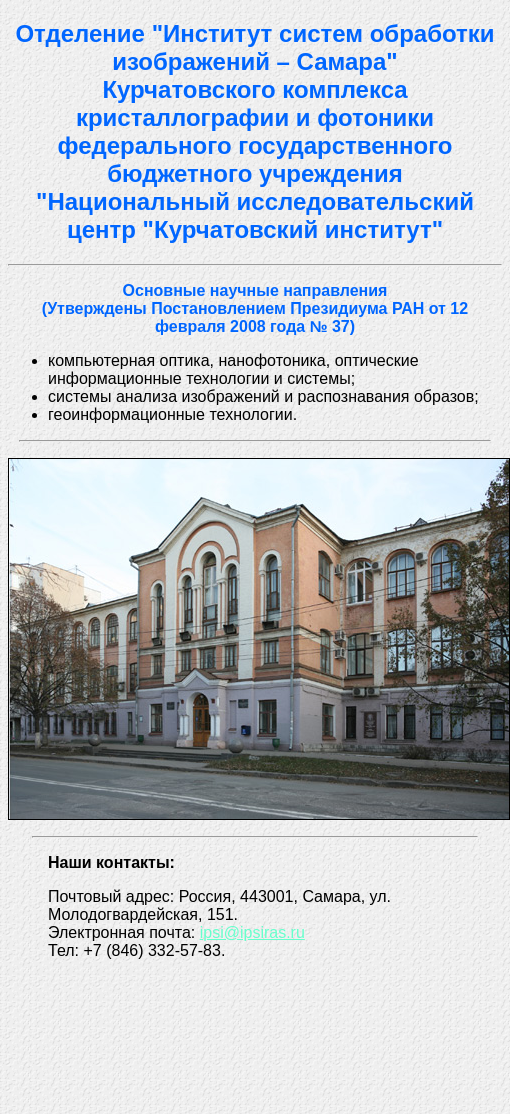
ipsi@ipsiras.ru (252, 932)
